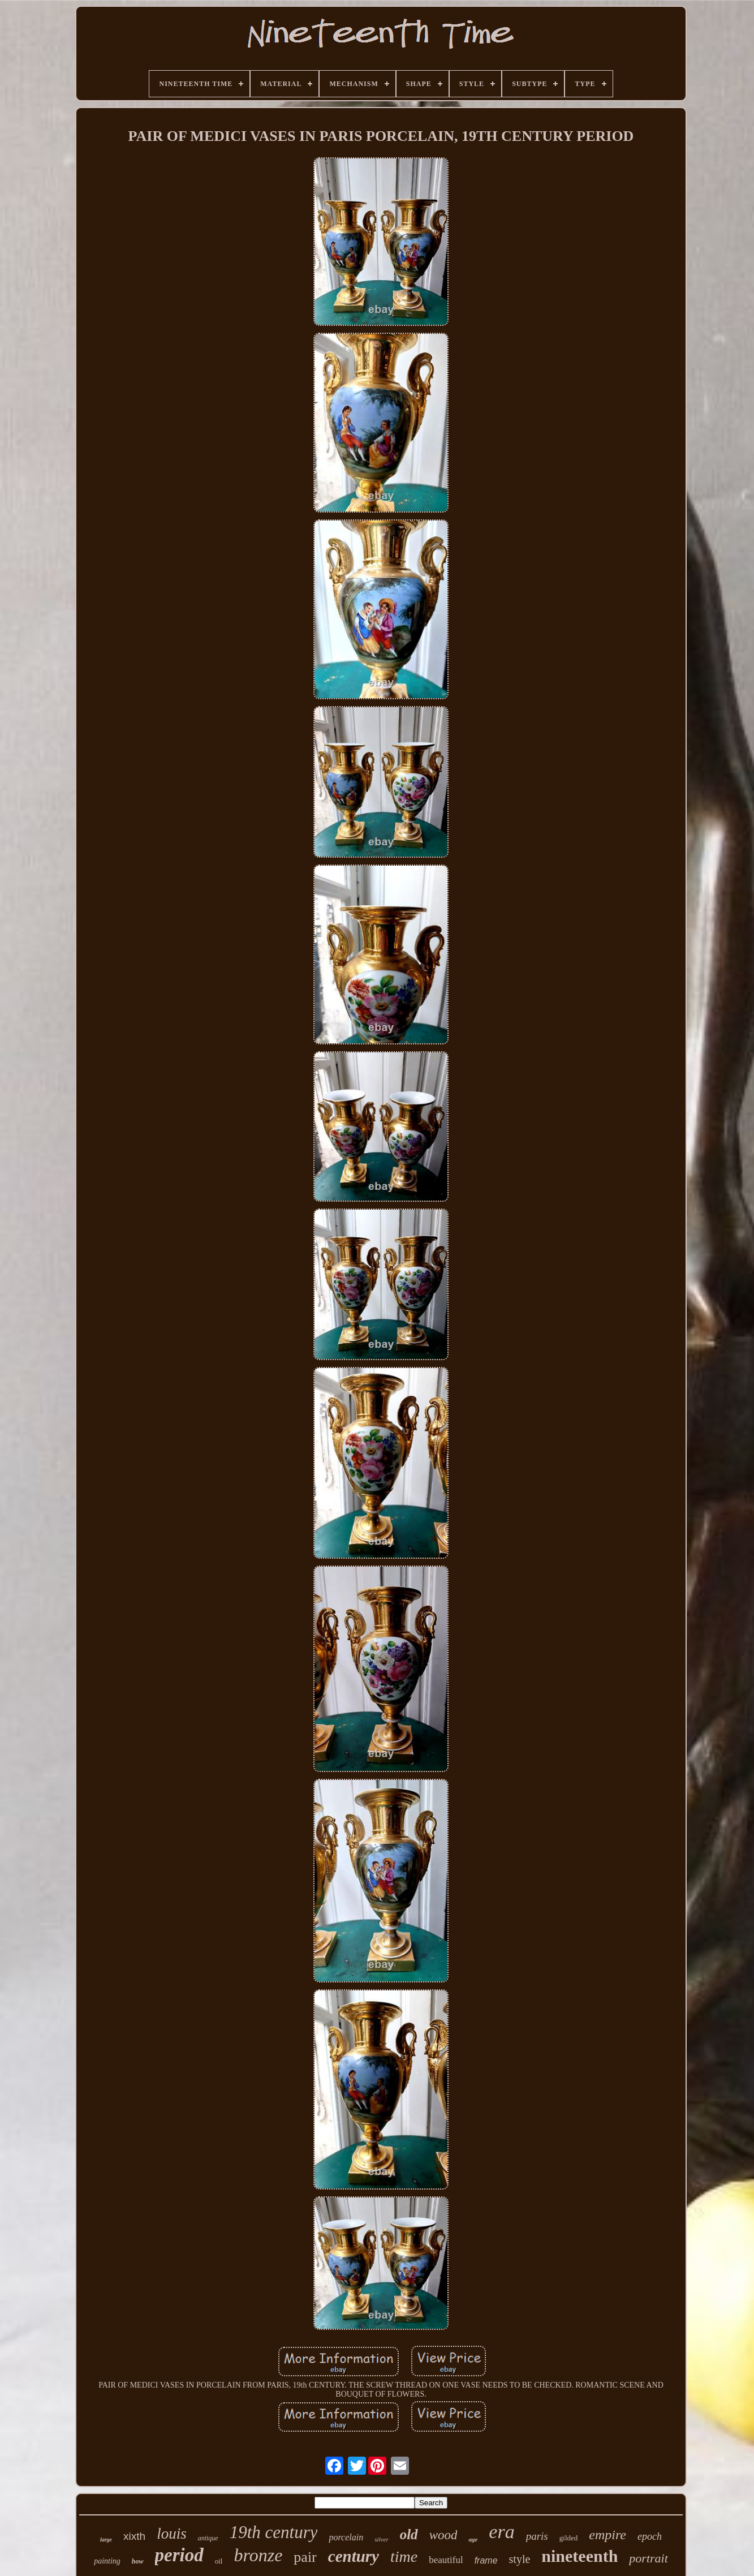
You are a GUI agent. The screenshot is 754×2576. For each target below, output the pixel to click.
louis (172, 2533)
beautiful (446, 2560)
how (138, 2561)
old (409, 2534)
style (520, 2559)
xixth (134, 2536)
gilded (568, 2538)
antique (208, 2538)
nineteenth (579, 2556)
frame (486, 2560)
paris (537, 2536)
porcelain (346, 2537)
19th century (274, 2532)
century (353, 2556)
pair (305, 2557)
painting (107, 2561)
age (472, 2539)
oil (219, 2561)
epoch (649, 2536)
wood (443, 2535)
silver (381, 2539)
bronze (258, 2555)
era (501, 2531)
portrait (648, 2558)
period (179, 2555)
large (106, 2539)
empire (607, 2534)
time (403, 2556)
